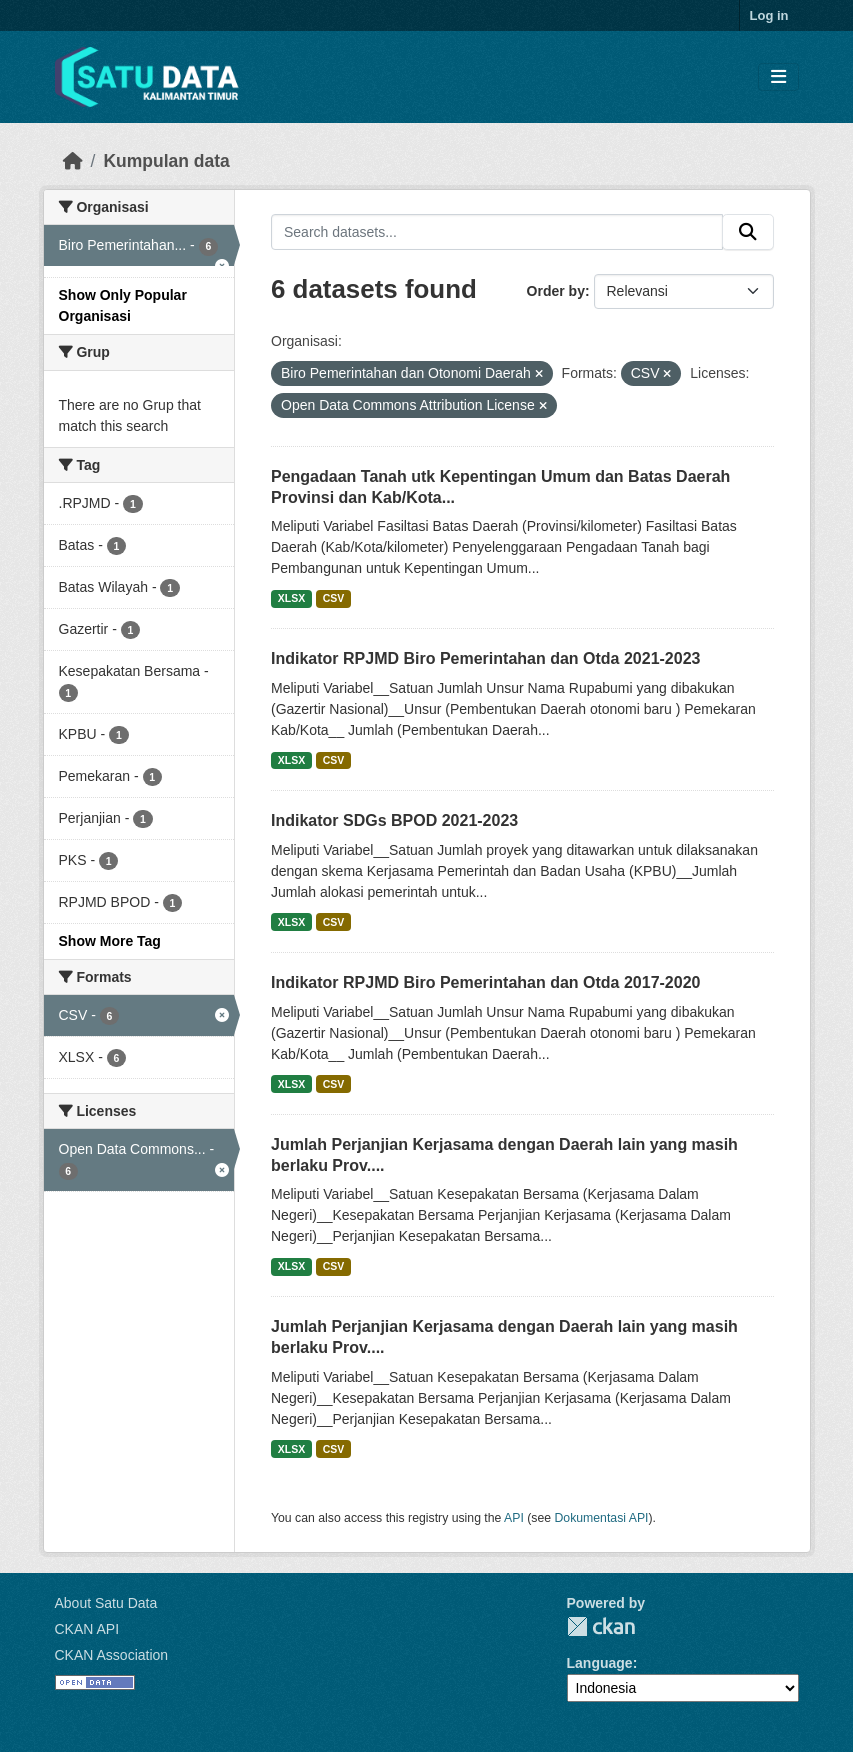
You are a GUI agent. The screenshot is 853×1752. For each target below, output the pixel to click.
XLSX (291, 598)
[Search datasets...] (497, 232)
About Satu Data (106, 1603)
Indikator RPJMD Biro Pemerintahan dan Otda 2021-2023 (485, 658)
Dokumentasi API (602, 1518)
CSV (334, 598)
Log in (769, 15)
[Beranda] (73, 161)
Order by (556, 291)
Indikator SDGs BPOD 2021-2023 (394, 820)
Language (600, 1663)
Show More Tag (110, 941)
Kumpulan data (166, 161)
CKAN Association (112, 1655)
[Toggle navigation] (778, 77)
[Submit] (748, 232)
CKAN (601, 1626)
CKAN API (87, 1629)
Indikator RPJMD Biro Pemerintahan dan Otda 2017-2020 (485, 982)
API (514, 1518)
